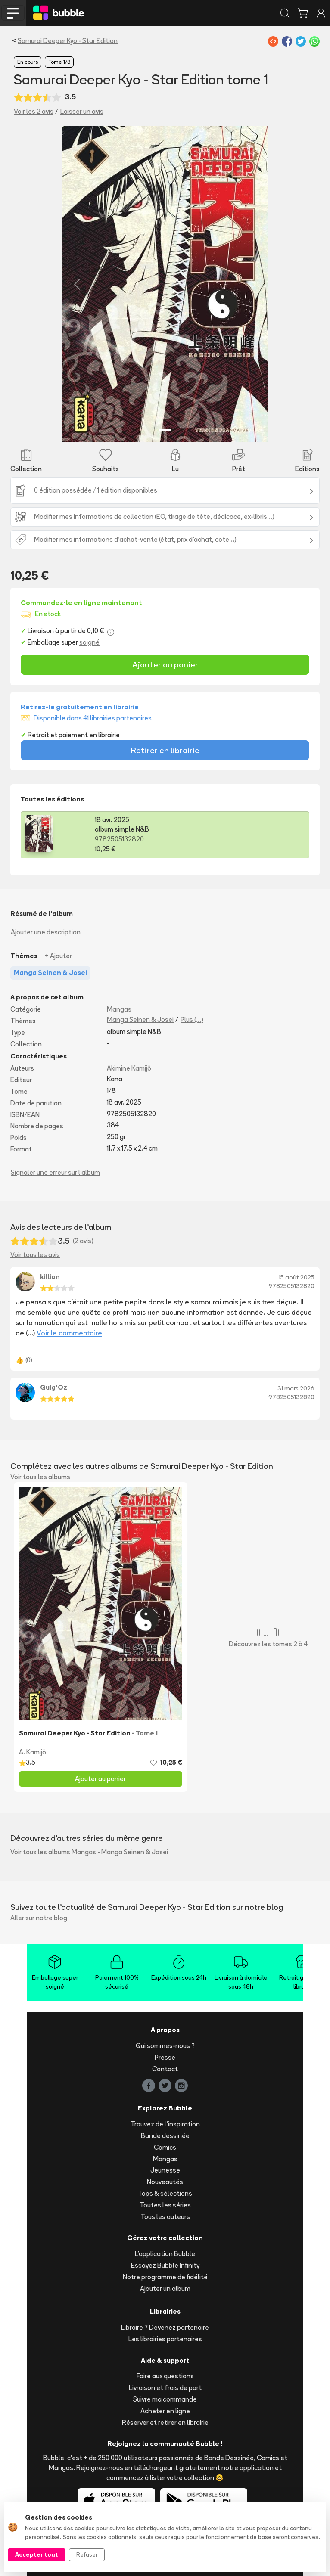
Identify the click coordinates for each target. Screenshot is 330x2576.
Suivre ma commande (165, 2399)
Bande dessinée (165, 2136)
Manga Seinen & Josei (140, 1019)
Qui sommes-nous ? (165, 2046)
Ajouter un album (165, 2288)
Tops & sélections (165, 2193)
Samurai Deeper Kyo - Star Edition (68, 41)
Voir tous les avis (35, 1255)
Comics (165, 2147)
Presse (165, 2057)
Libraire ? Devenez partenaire (165, 2327)
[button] (77, 284)
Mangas (119, 1009)
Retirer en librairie (165, 750)
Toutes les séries (165, 2205)
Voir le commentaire (69, 1332)
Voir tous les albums (40, 1477)
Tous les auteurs (165, 2217)
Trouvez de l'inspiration (165, 2124)
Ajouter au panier (165, 664)
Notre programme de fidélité (165, 2277)
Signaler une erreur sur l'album (55, 1172)
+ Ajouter (58, 956)
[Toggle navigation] (13, 13)
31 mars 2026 (295, 1388)
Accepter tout (36, 2554)
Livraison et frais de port (165, 2388)
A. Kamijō (32, 1752)
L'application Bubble (165, 2254)
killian (50, 1276)
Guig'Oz (53, 1387)
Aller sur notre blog (38, 1918)
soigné (89, 642)
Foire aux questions (165, 2376)
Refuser (86, 2554)
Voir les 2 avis (33, 111)
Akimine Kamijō (129, 1068)
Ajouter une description (46, 932)
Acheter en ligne (165, 2411)
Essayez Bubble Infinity (165, 2265)
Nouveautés (165, 2182)
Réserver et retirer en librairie (165, 2422)
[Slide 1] (165, 430)
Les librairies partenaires (165, 2339)
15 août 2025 (296, 1277)
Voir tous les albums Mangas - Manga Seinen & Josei (89, 1852)
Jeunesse (165, 2170)
